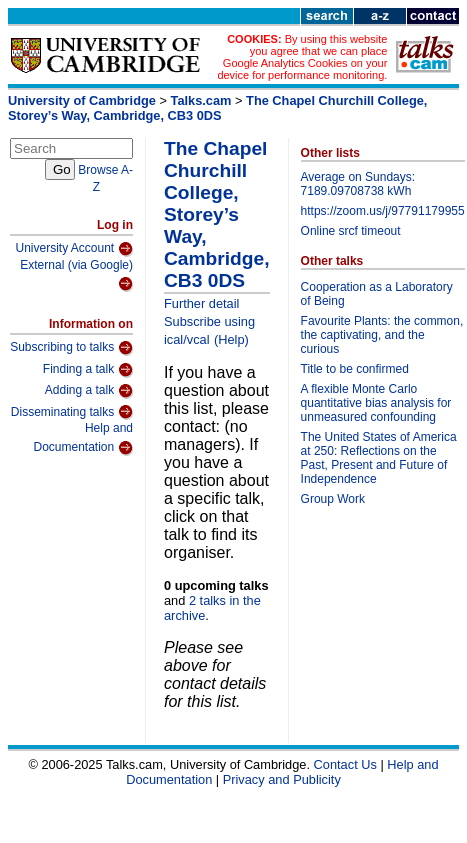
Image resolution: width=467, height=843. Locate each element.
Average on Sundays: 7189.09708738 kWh (358, 184)
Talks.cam (201, 100)
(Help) (231, 339)
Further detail (201, 303)
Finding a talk (88, 370)
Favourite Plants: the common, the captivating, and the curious (382, 335)
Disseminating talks (72, 412)
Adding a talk (89, 391)
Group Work (333, 499)
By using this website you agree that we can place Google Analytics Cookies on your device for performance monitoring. (302, 57)
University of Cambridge (82, 100)
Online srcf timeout (351, 231)
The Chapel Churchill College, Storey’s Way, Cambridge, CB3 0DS (217, 108)
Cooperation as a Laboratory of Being (377, 294)
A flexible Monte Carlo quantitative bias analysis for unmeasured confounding (376, 403)
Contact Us (345, 764)
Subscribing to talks (71, 348)
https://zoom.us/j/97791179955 (383, 211)
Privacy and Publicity (282, 779)
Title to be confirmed (355, 369)
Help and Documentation (83, 438)
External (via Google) (76, 275)
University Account (74, 249)
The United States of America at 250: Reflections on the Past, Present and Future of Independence (379, 458)
